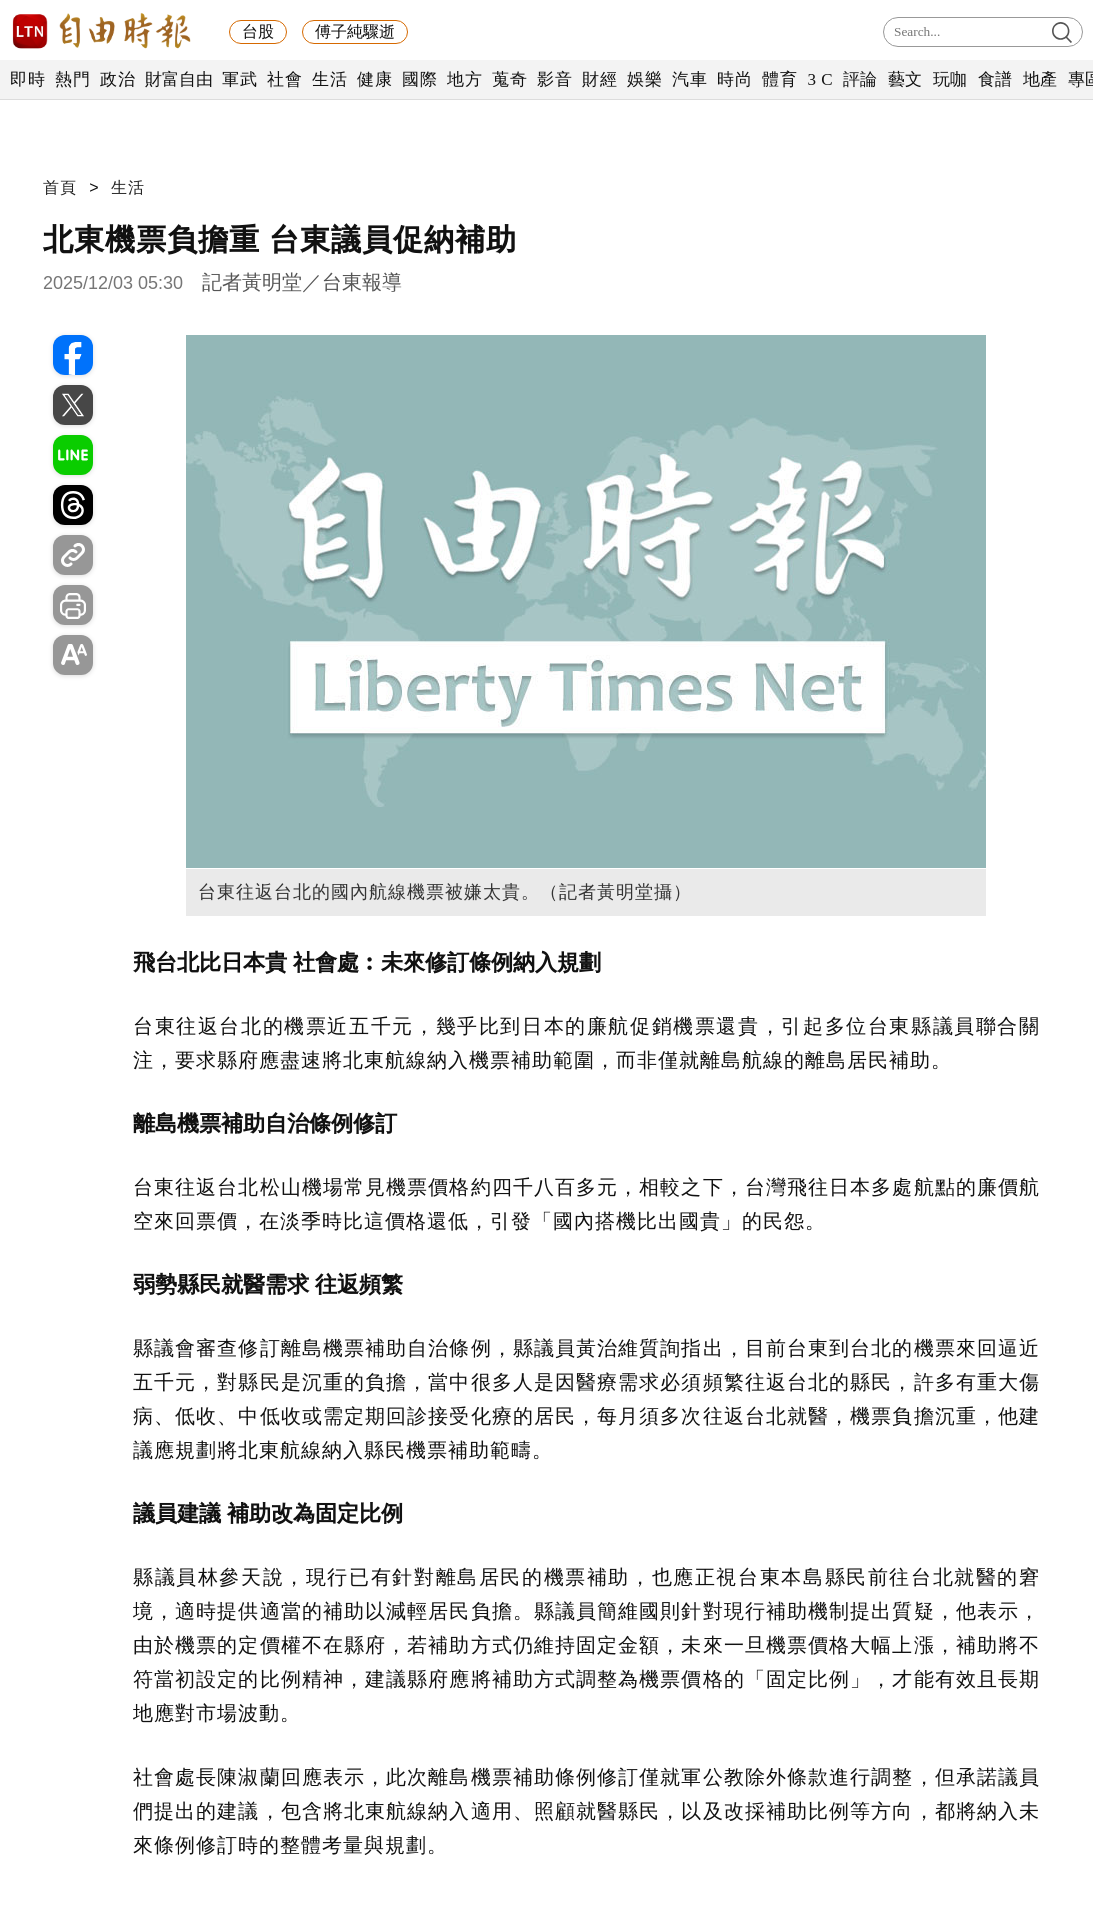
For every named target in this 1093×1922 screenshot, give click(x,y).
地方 (464, 79)
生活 (329, 79)
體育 (779, 79)
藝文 (905, 79)
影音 (554, 79)
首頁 (60, 187)
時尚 (734, 79)
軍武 (239, 79)
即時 (27, 79)
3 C (820, 79)
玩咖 (950, 79)
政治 (117, 79)
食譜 (995, 79)
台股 (258, 31)
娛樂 (644, 79)
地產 (1040, 79)
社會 (284, 79)
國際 (419, 79)
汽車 (689, 79)
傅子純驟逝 (355, 31)
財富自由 (178, 79)
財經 (599, 79)
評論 (860, 79)
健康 (374, 79)
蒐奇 (509, 79)
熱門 (72, 79)
